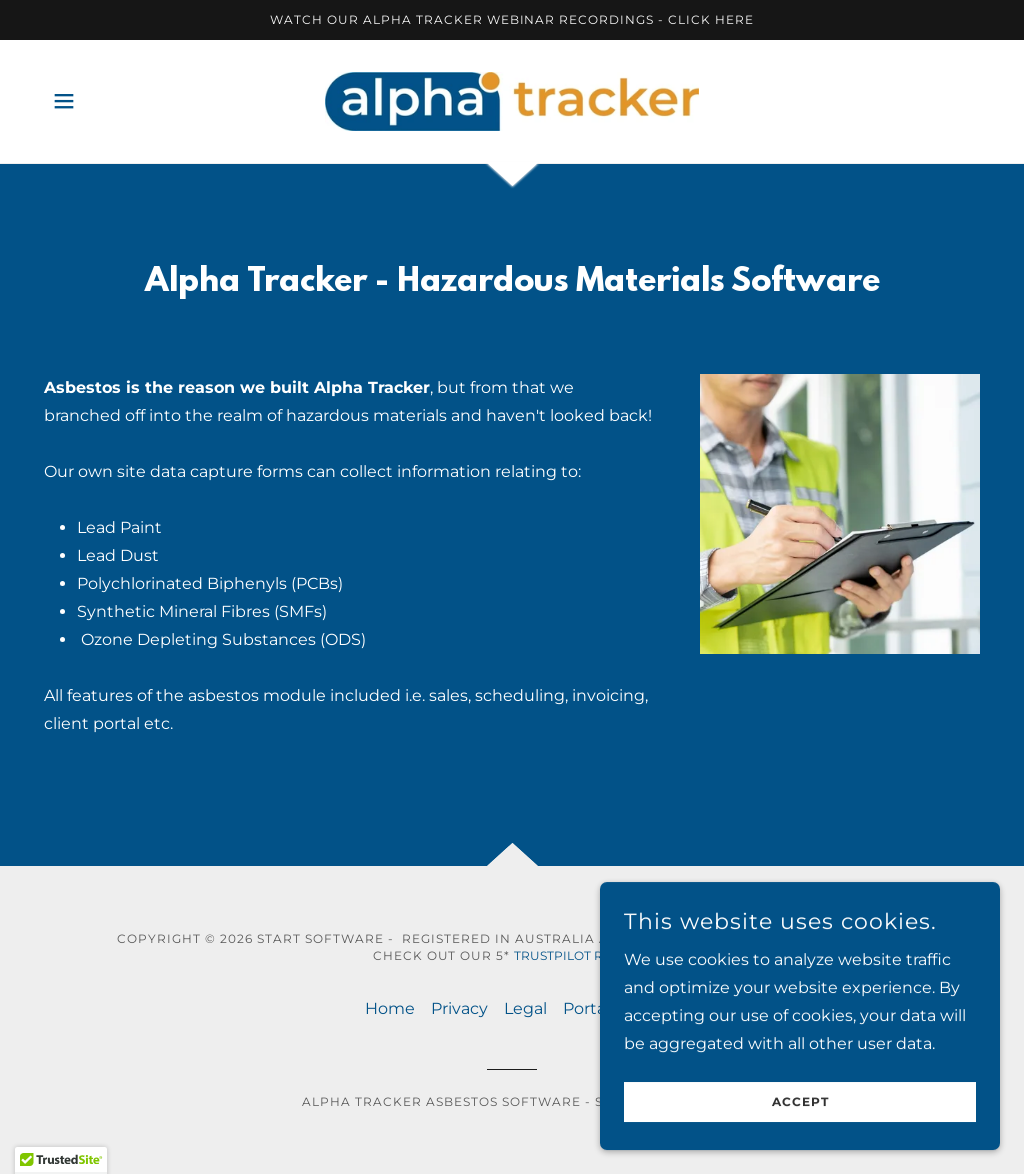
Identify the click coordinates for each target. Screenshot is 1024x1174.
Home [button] (390, 1008)
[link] (512, 100)
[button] (64, 101)
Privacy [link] (459, 1008)
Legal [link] (525, 1008)
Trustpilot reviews (582, 955)
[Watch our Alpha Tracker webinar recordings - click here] (512, 20)
